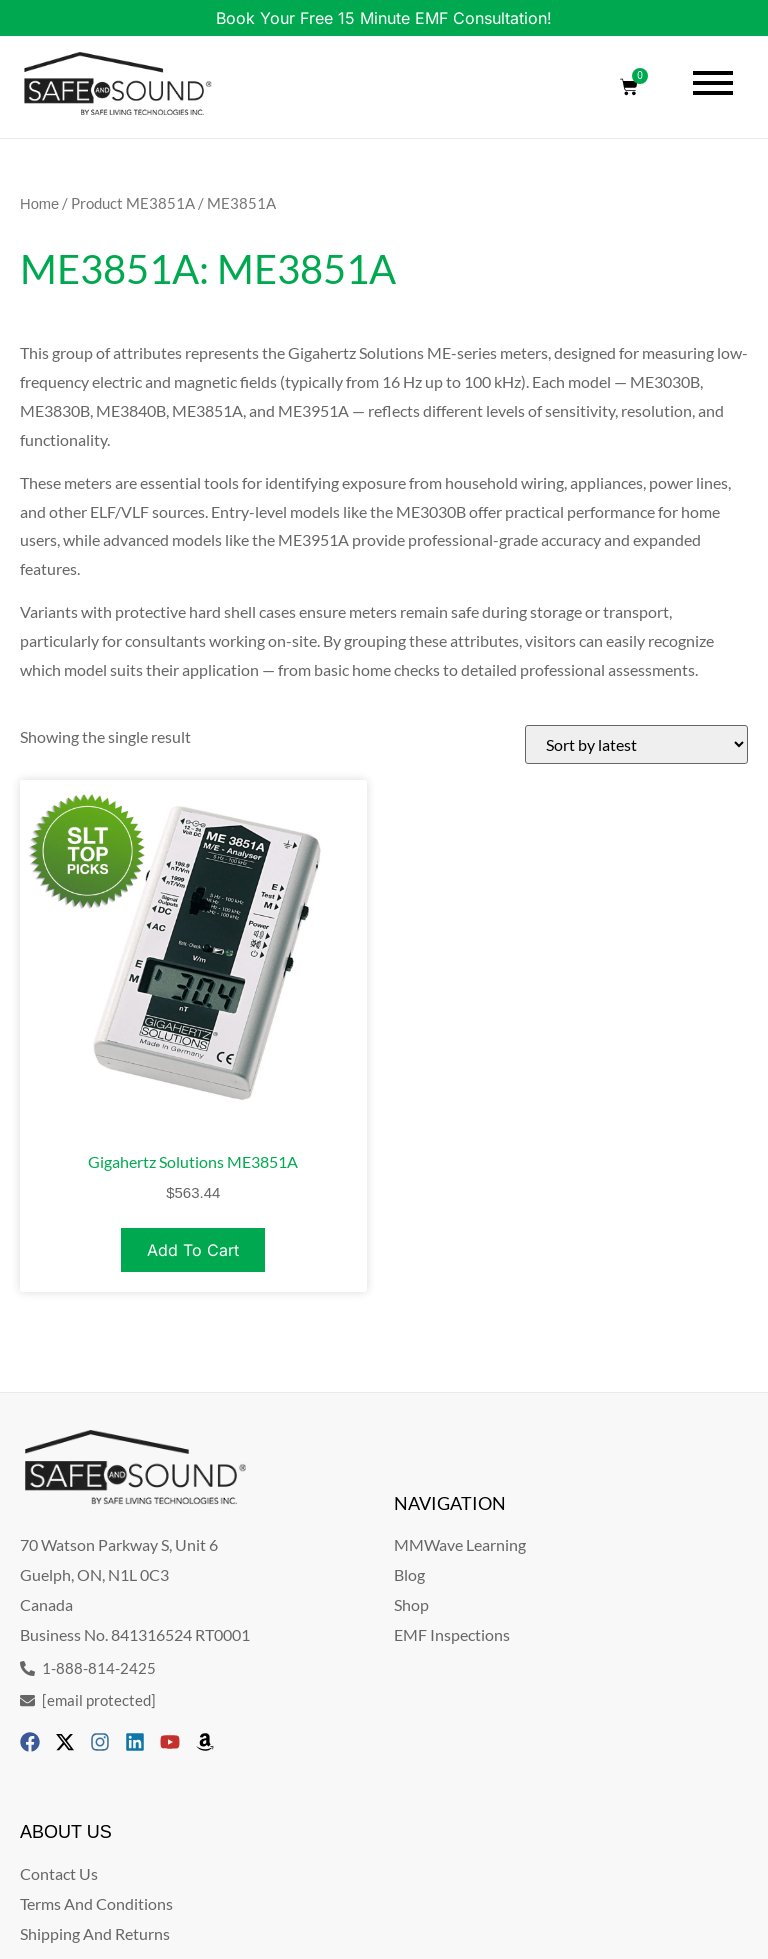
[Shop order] (636, 744)
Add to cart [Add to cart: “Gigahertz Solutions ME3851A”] (193, 1250)
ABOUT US (66, 1832)
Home (39, 204)
